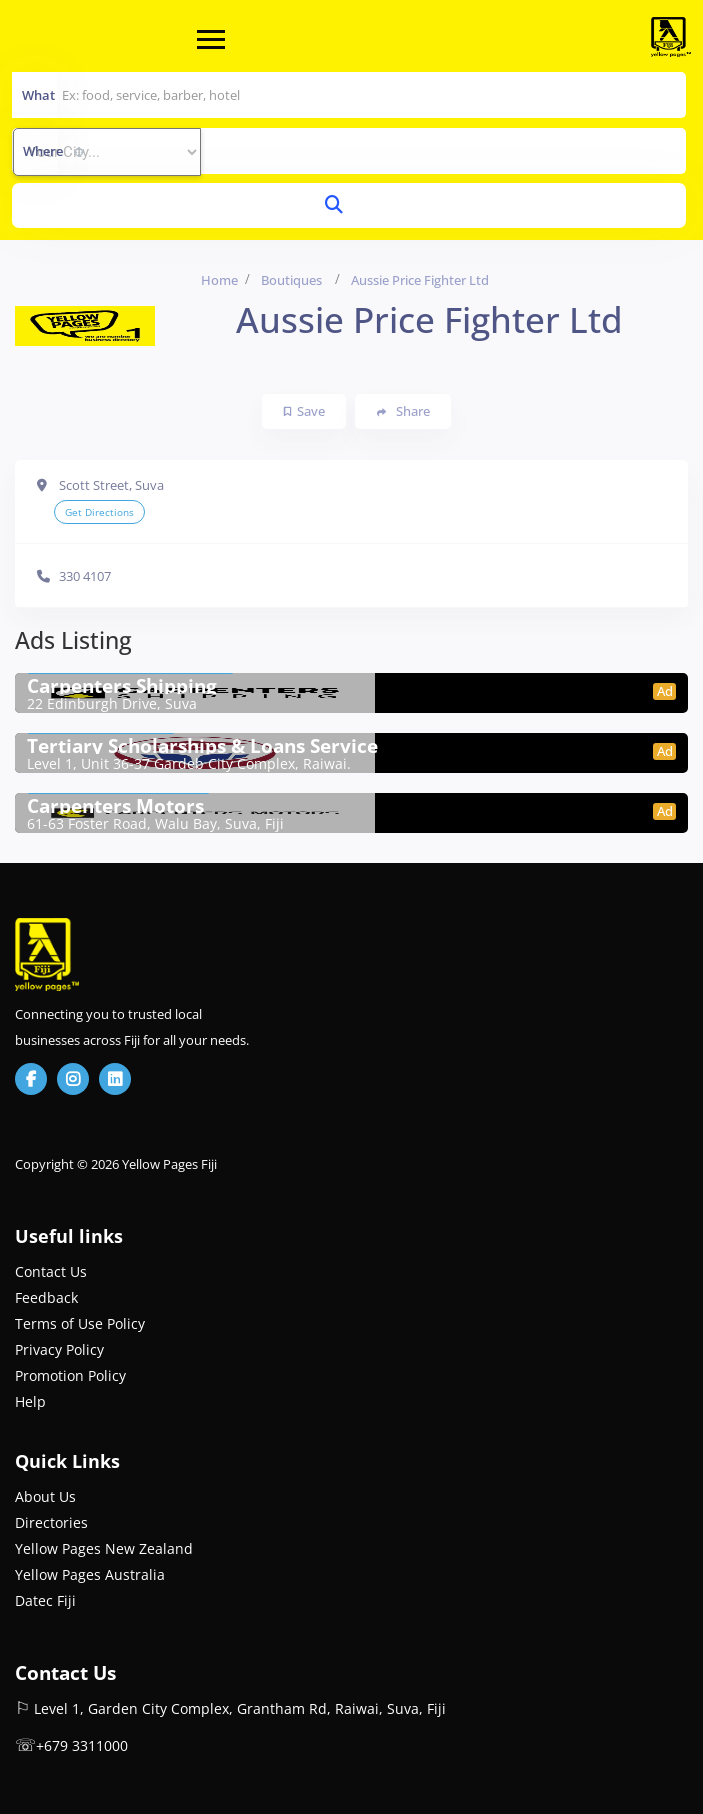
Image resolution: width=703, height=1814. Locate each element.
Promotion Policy (70, 1375)
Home (219, 280)
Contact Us (51, 1271)
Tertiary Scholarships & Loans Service (202, 746)
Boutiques (291, 280)
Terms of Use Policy (80, 1323)
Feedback (46, 1297)
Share (403, 411)
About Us (45, 1496)
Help (30, 1401)
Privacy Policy (59, 1349)
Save (304, 411)
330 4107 (85, 576)
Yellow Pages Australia (90, 1574)
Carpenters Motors (115, 806)
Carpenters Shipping (122, 686)
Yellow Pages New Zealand (104, 1548)
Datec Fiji (45, 1600)
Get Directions (99, 512)
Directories (51, 1522)
